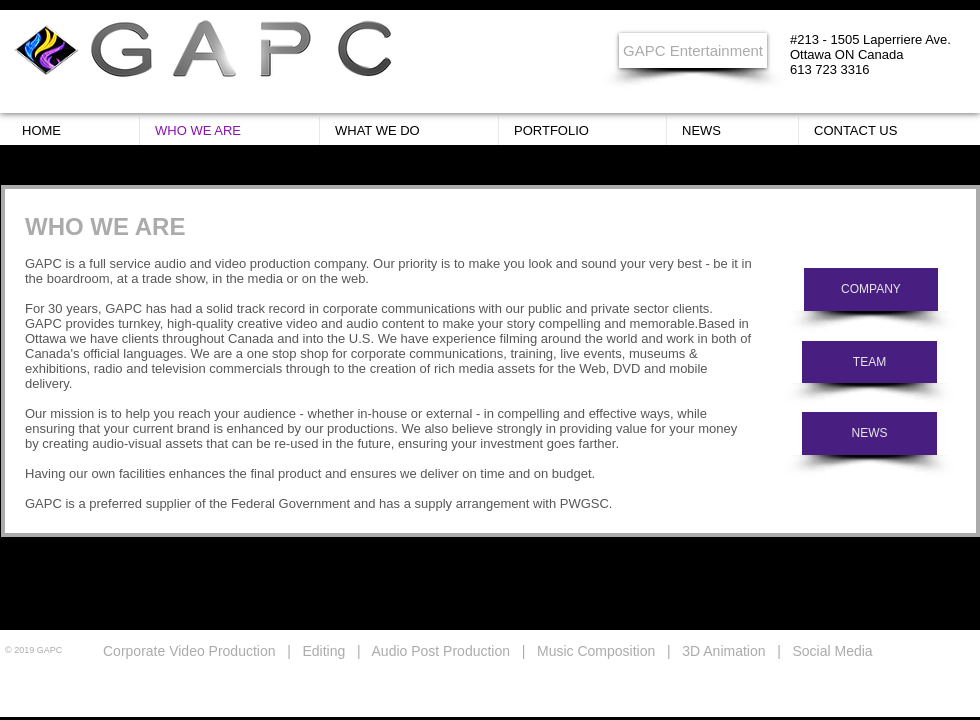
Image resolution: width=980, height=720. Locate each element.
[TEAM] (869, 362)
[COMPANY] (871, 289)
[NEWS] (869, 433)
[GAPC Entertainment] (693, 50)
